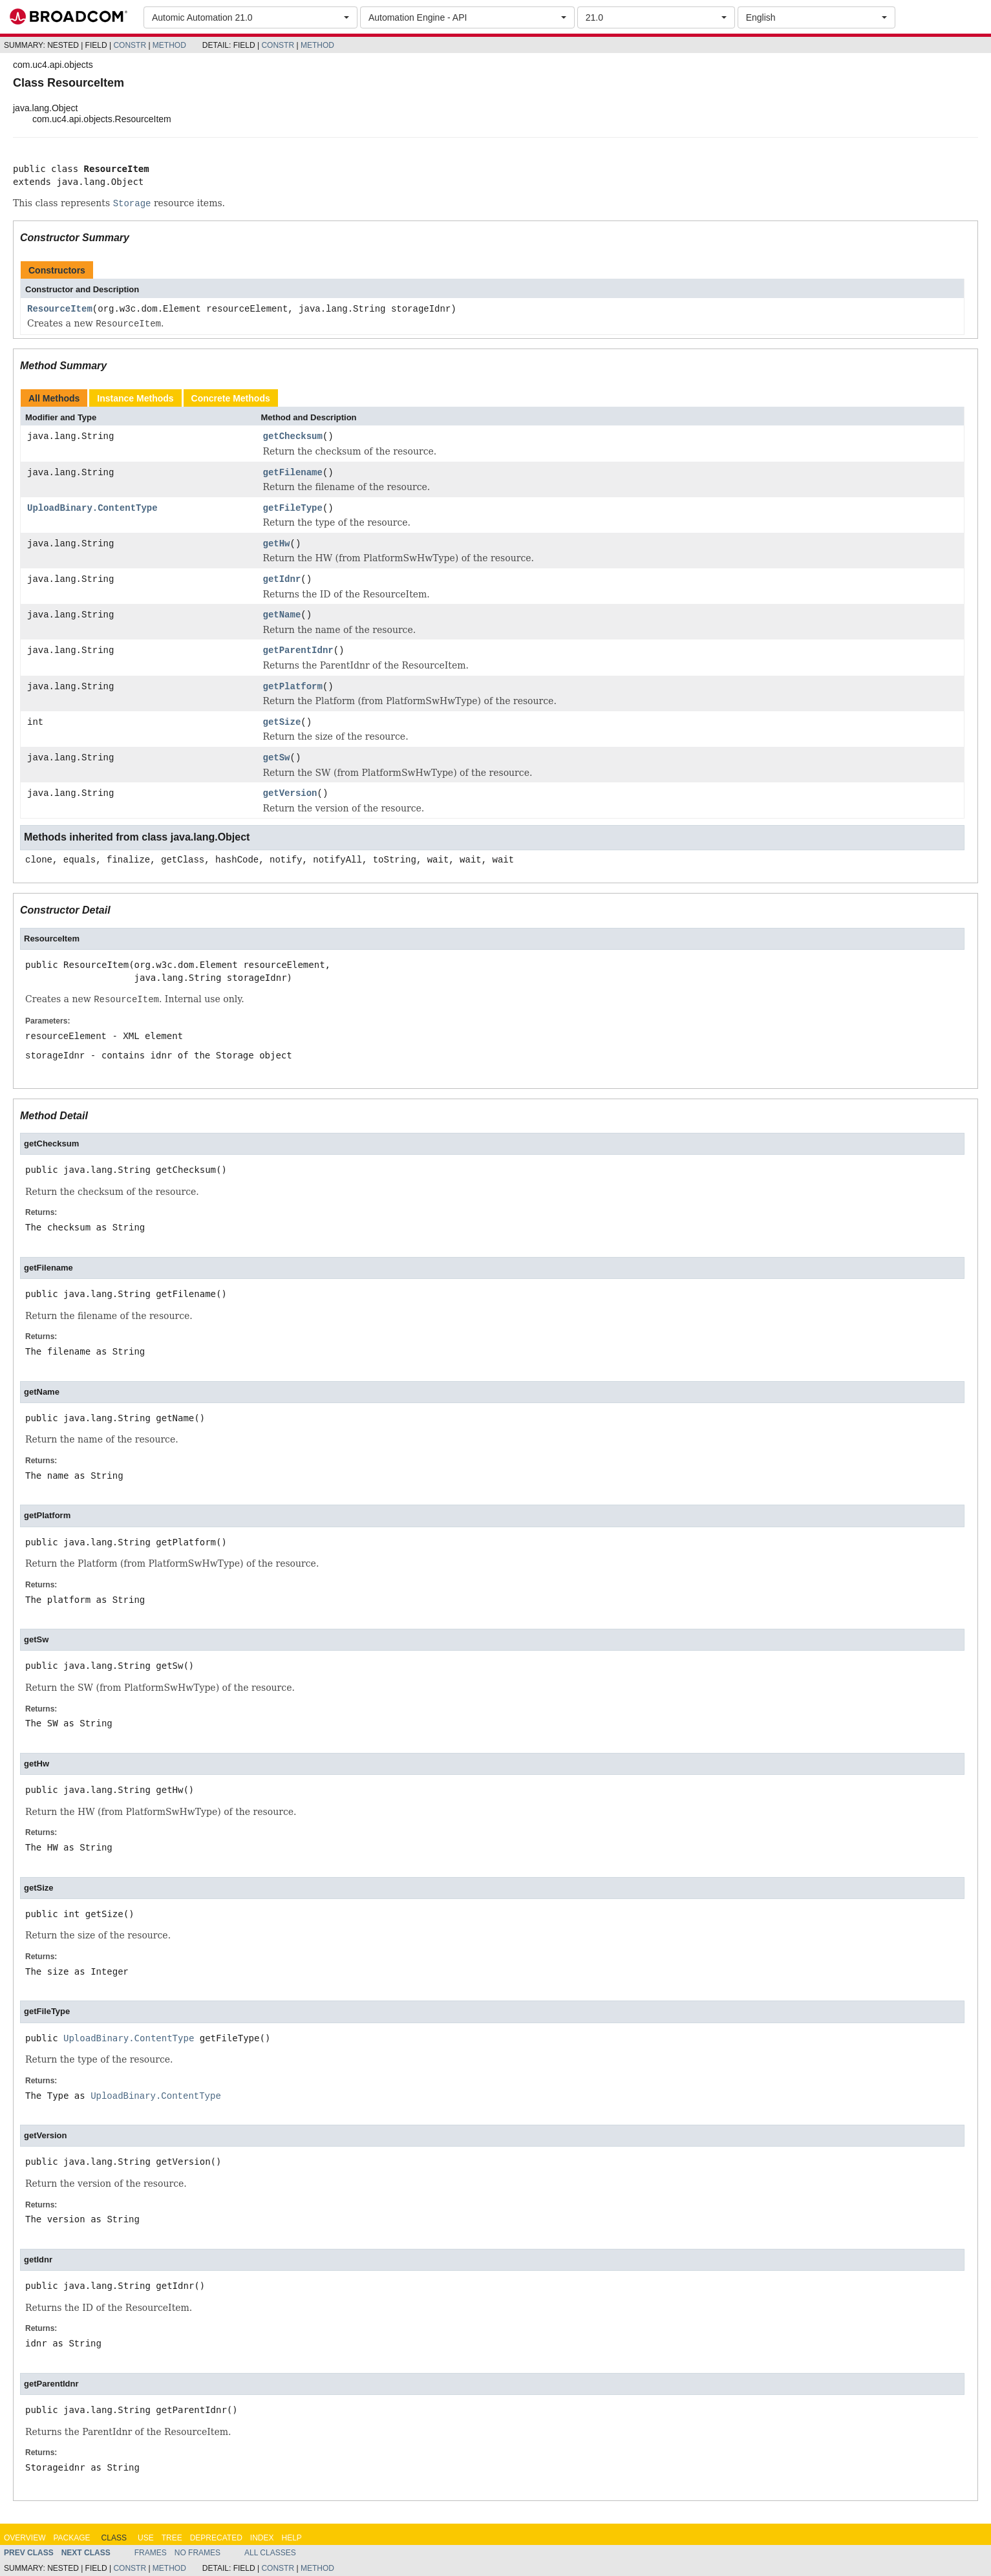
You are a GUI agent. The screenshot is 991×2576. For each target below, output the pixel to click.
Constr (129, 45)
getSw (276, 758)
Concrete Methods (230, 398)
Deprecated (216, 2537)
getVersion (290, 794)
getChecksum (293, 437)
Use (146, 2537)
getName (282, 615)
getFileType (293, 508)
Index (262, 2537)
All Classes (270, 2552)
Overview (24, 2537)
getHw (276, 544)
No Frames (197, 2552)
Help (291, 2537)
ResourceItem (59, 309)
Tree (172, 2537)
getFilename (293, 473)
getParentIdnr (298, 651)
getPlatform (293, 687)
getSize (282, 722)
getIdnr (282, 580)
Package (71, 2537)
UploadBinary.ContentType (92, 508)
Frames (150, 2552)
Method (169, 45)
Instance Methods (135, 398)
